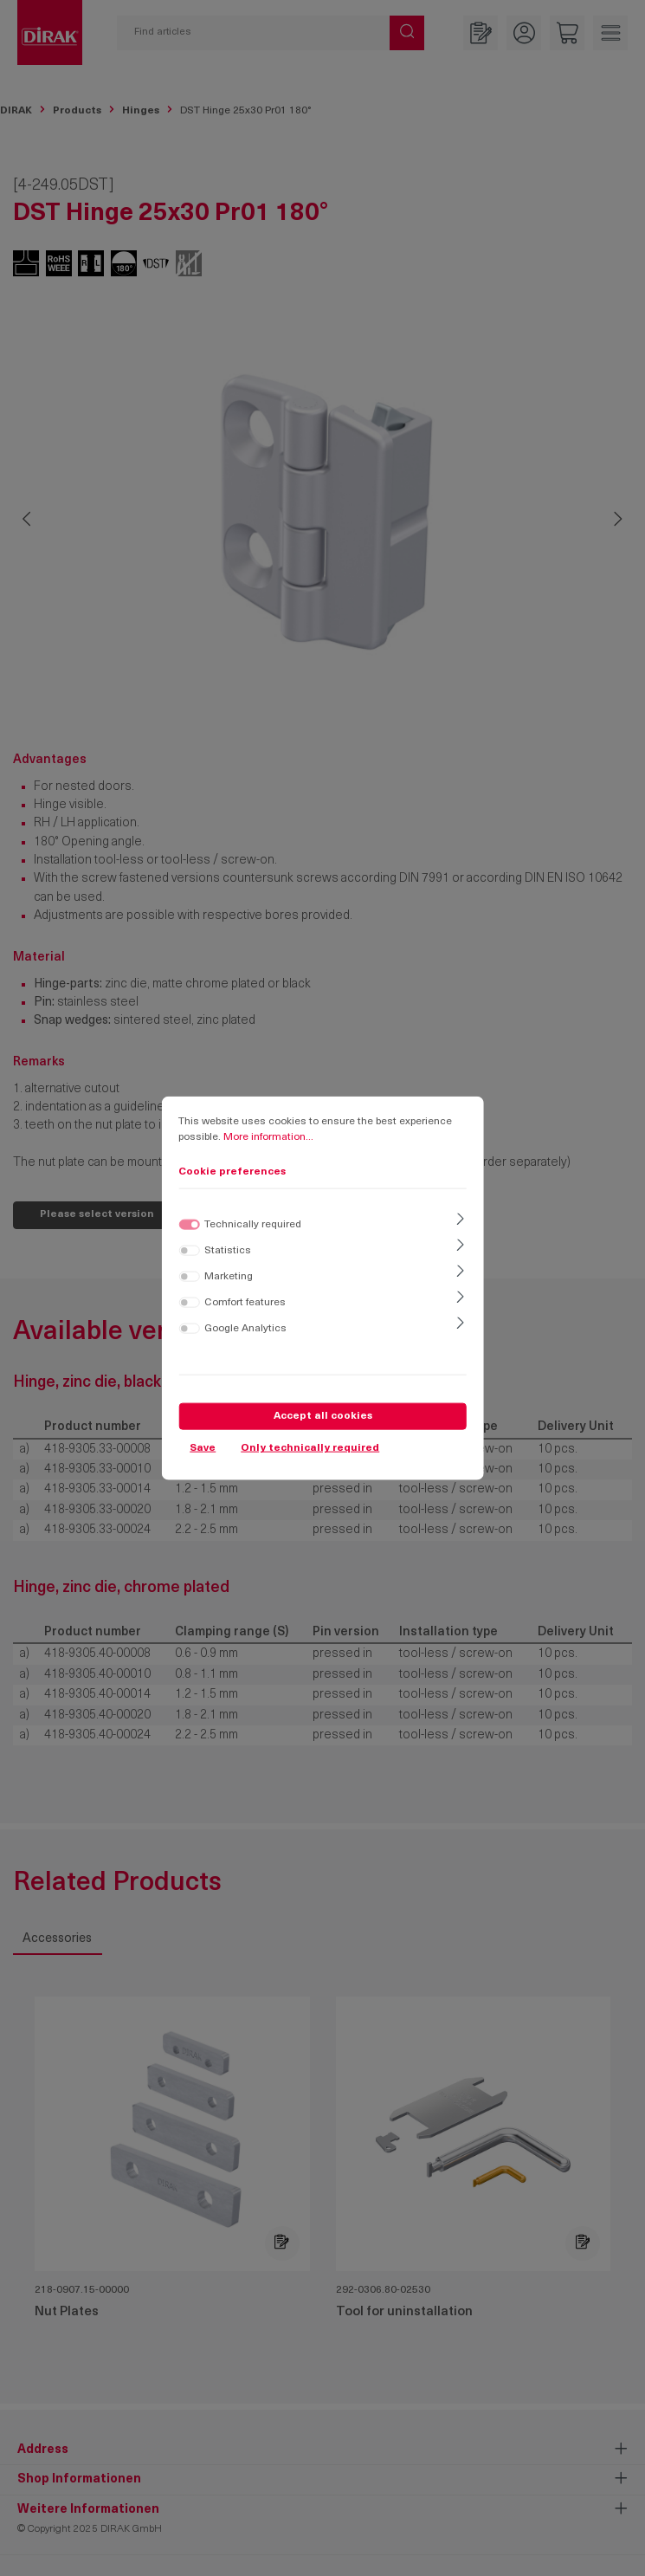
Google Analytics (245, 1328)
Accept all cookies (323, 1415)
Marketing (228, 1276)
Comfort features (245, 1302)
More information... (268, 1137)
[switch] (188, 1250)
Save (203, 1448)
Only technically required (310, 1448)
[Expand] (460, 1220)
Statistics (227, 1250)
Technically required (252, 1224)
